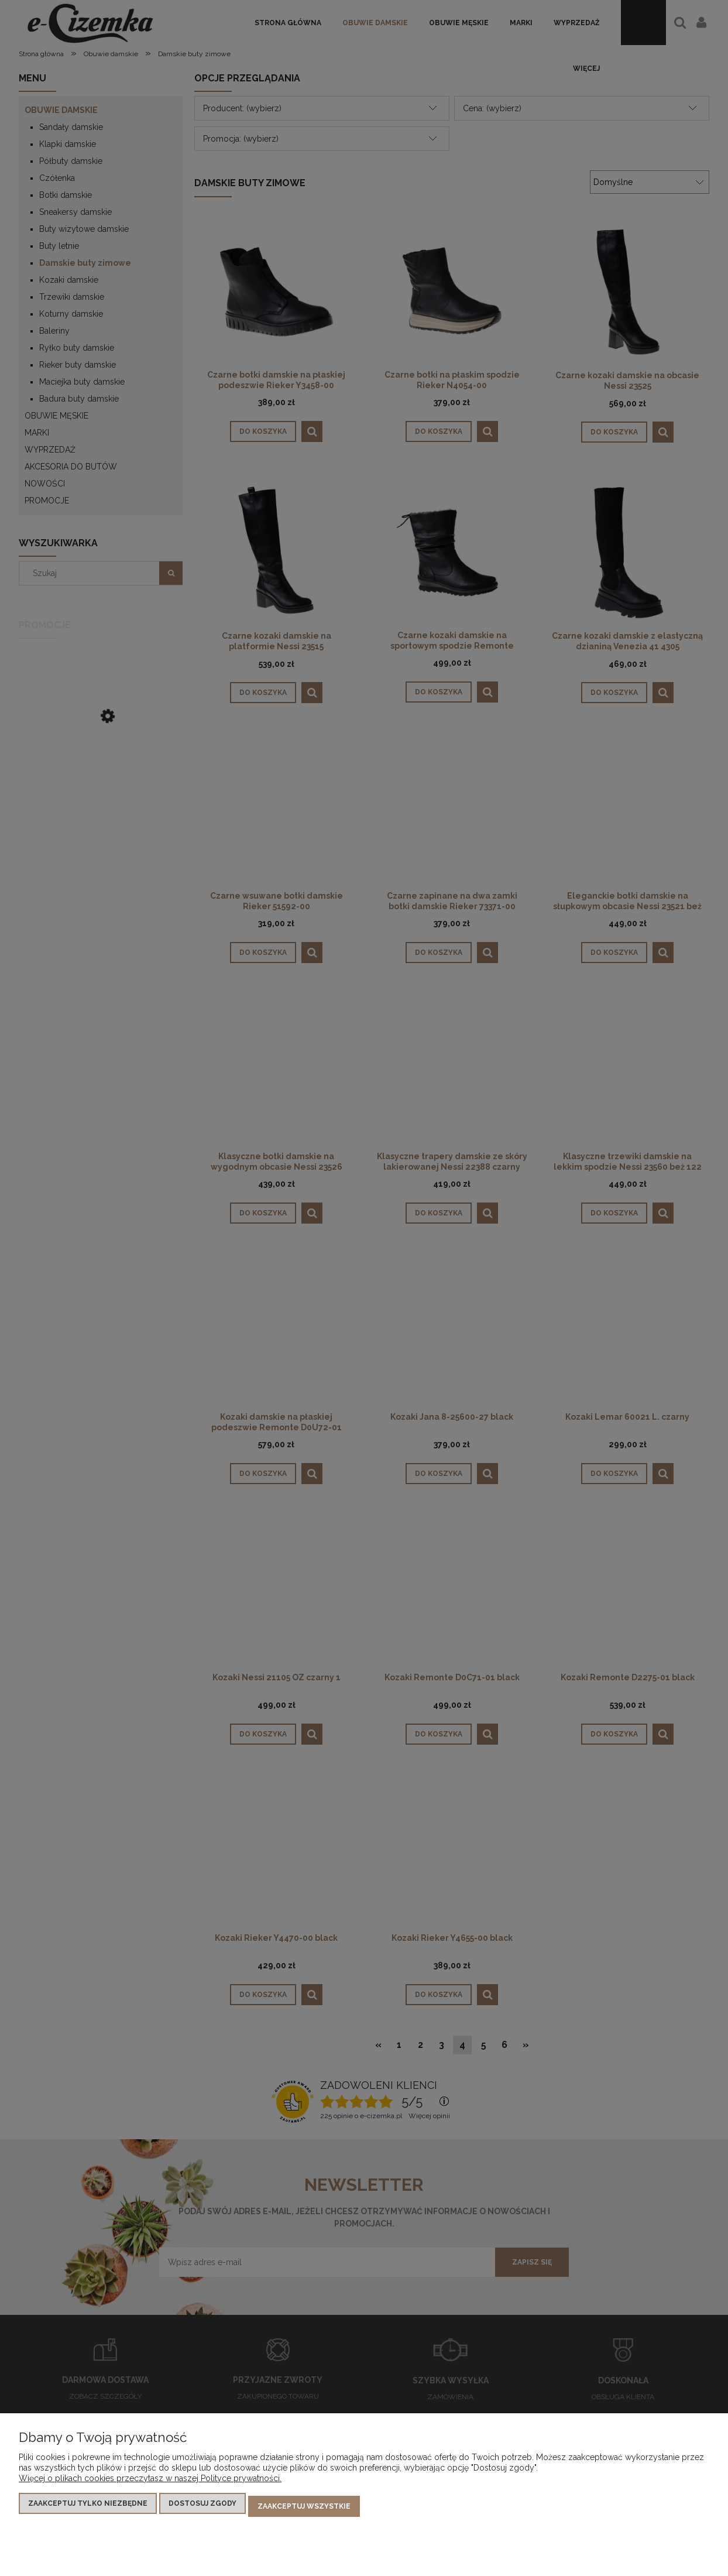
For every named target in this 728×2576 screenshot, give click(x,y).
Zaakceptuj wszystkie (304, 2509)
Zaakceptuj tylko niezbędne (87, 2509)
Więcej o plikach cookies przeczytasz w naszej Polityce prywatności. (150, 2484)
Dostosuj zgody (202, 2509)
